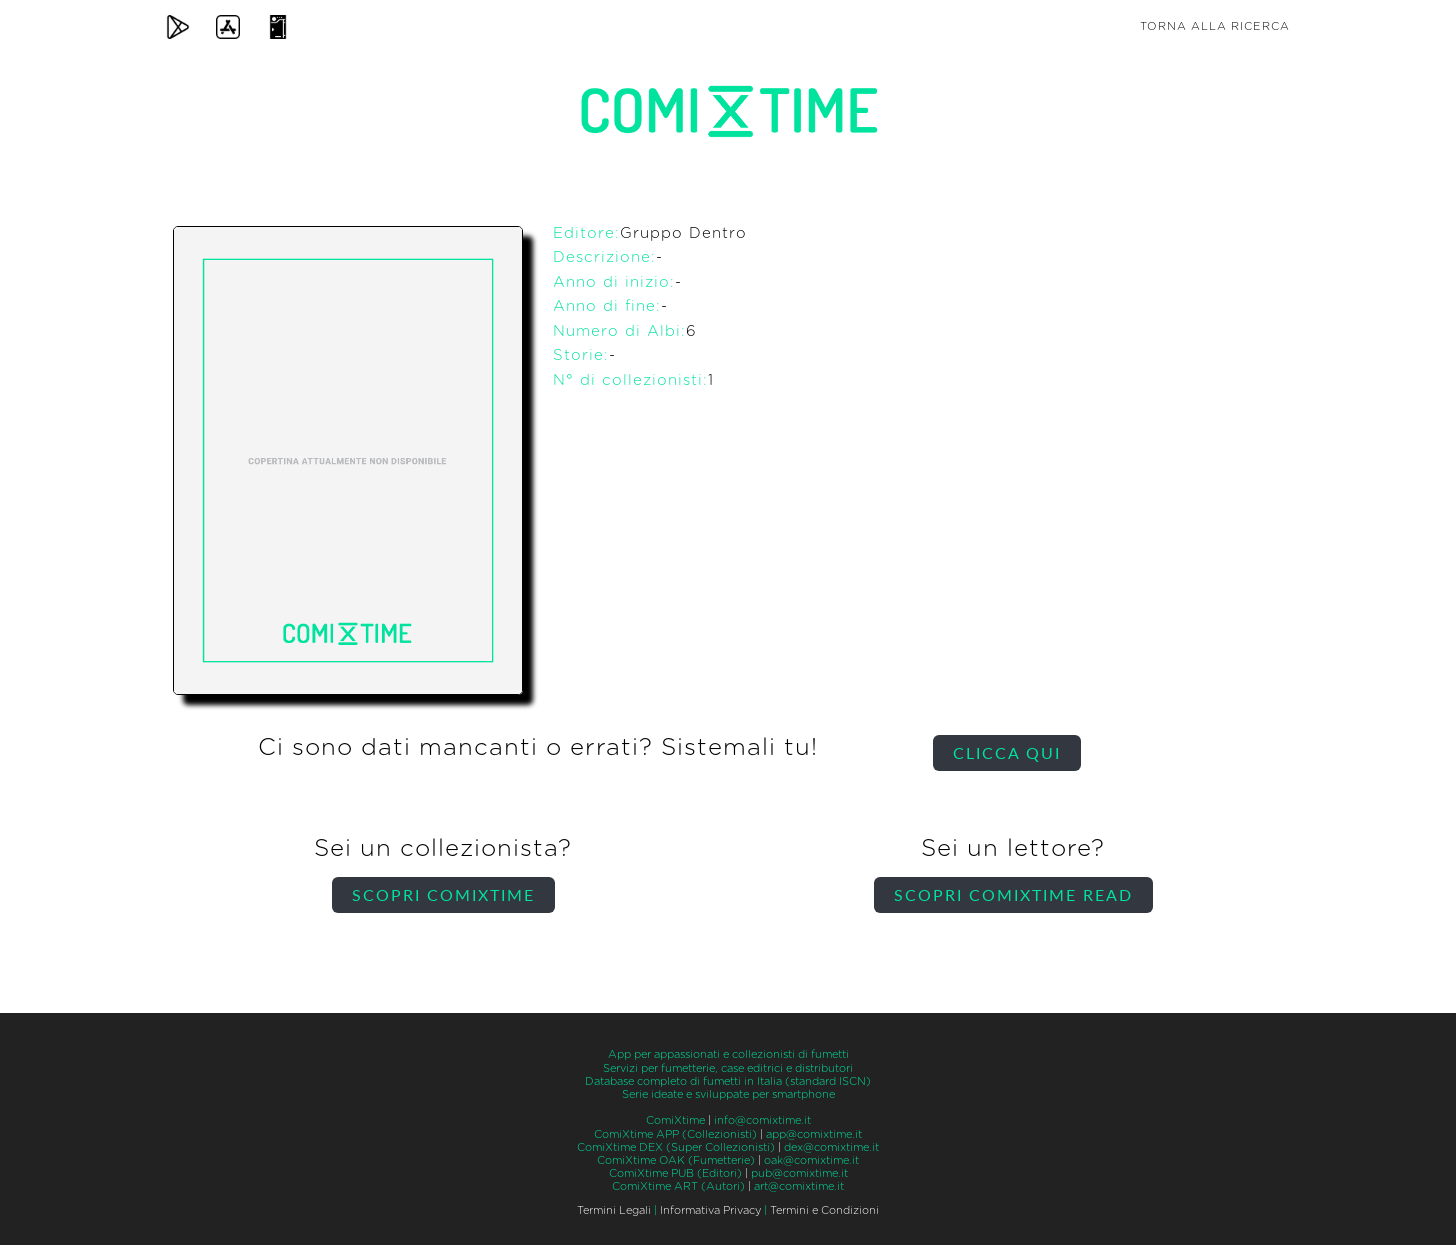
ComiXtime (675, 1120)
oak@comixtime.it (811, 1160)
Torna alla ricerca (1215, 26)
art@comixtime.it (799, 1186)
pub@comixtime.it (799, 1173)
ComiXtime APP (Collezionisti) (675, 1134)
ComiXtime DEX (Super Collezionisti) (676, 1147)
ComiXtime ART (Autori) (678, 1186)
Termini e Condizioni (824, 1210)
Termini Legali (614, 1210)
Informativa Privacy (710, 1210)
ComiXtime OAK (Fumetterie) (676, 1160)
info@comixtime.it (762, 1120)
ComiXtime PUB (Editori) (675, 1173)
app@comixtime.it (814, 1134)
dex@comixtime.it (831, 1147)
